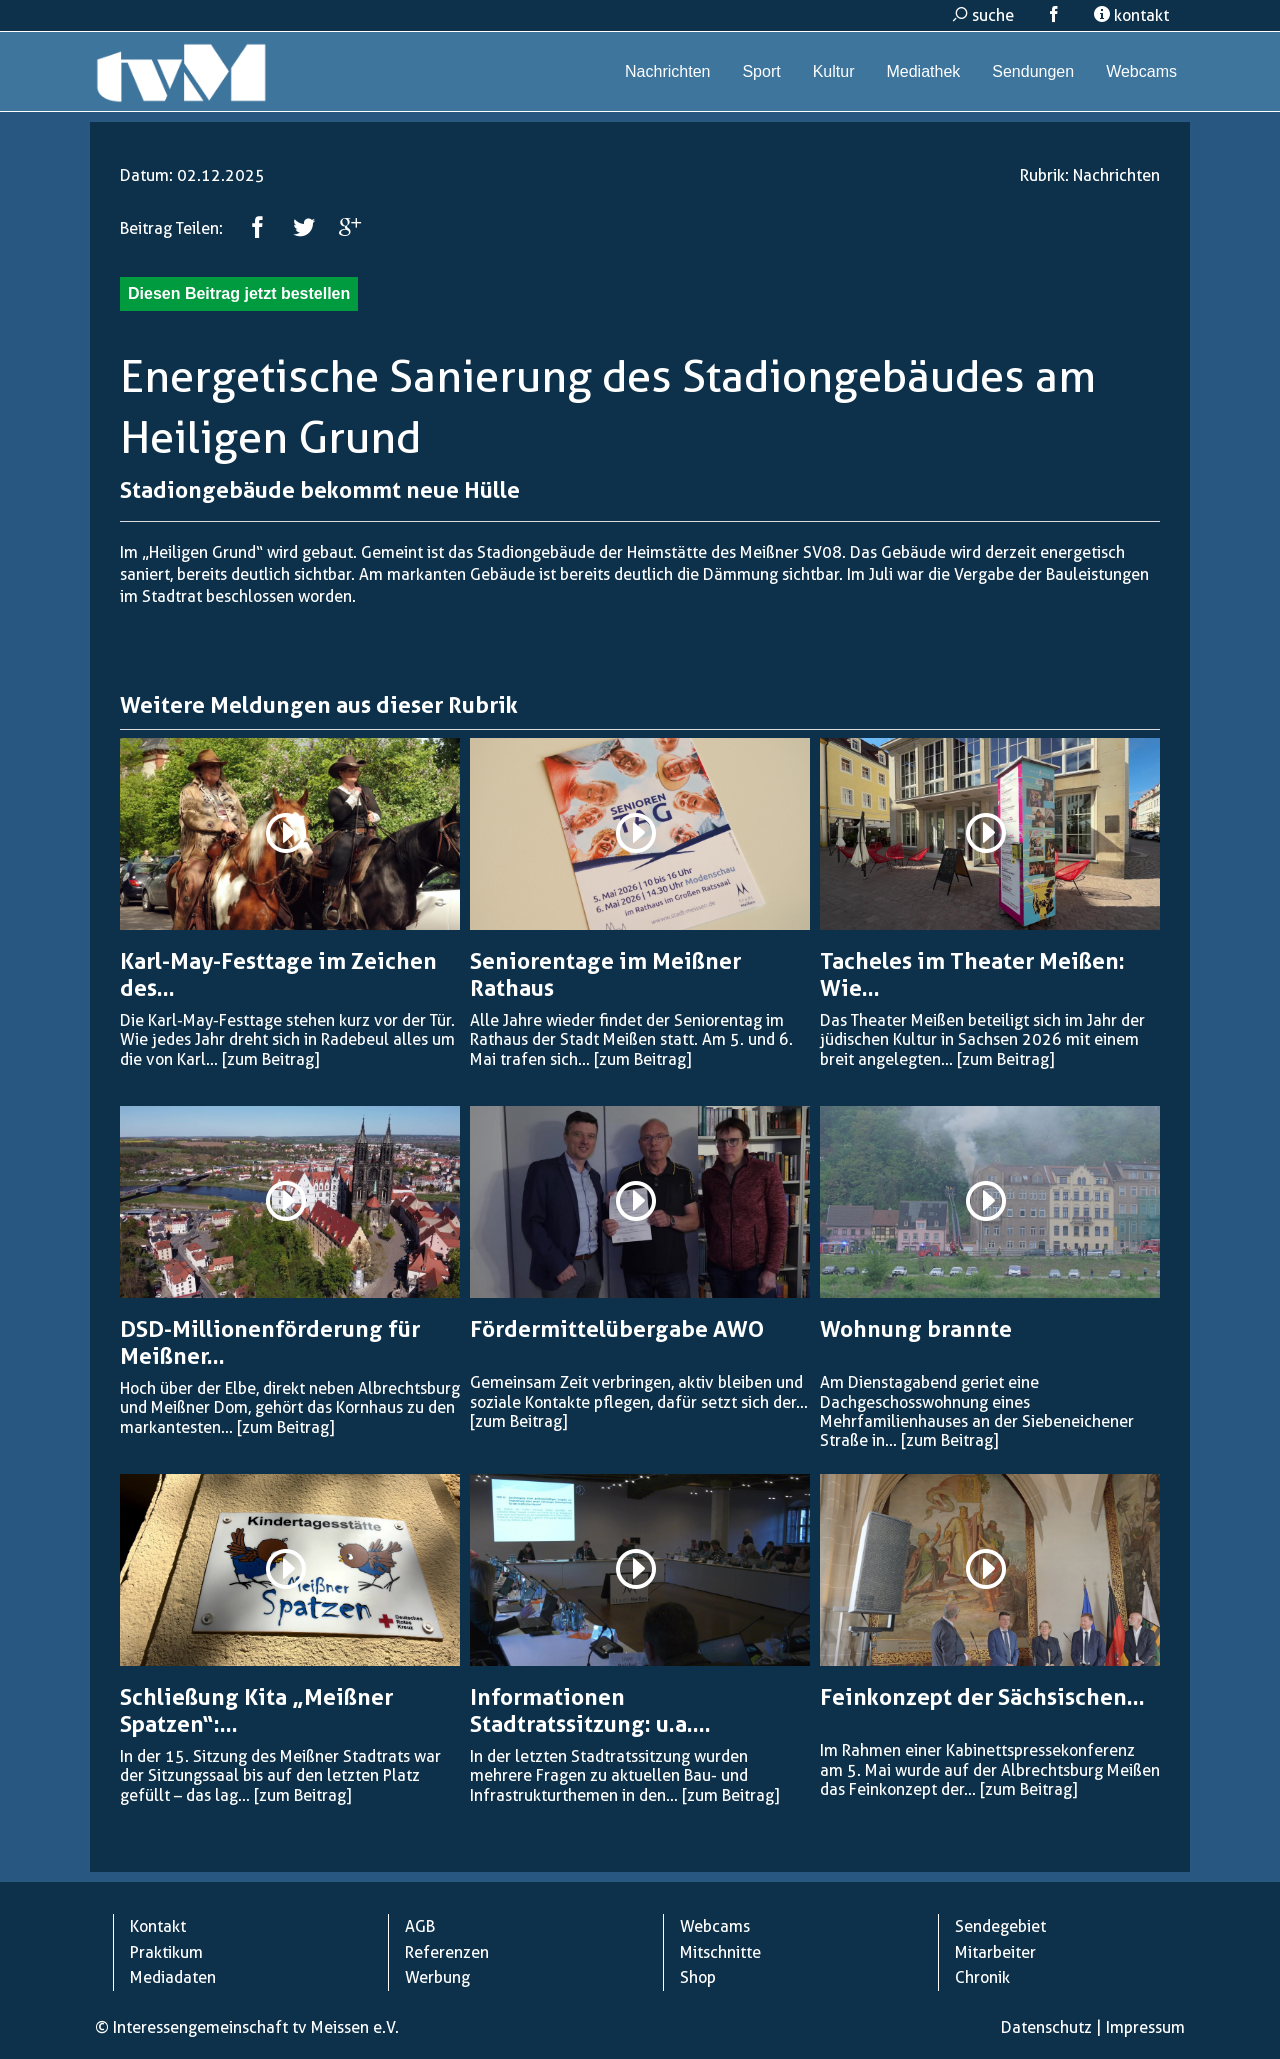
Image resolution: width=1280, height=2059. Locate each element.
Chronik (982, 1977)
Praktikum (166, 1952)
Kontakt (158, 1926)
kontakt (1131, 15)
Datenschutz (1046, 2027)
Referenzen (447, 1952)
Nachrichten (667, 71)
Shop (698, 1977)
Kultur (834, 71)
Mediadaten (173, 1977)
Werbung (437, 1977)
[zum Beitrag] (270, 1059)
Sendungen (1033, 71)
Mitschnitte (720, 1952)
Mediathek (923, 71)
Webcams (1141, 71)
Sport (761, 71)
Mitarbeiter (995, 1952)
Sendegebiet (1000, 1926)
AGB (420, 1926)
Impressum (1145, 2027)
